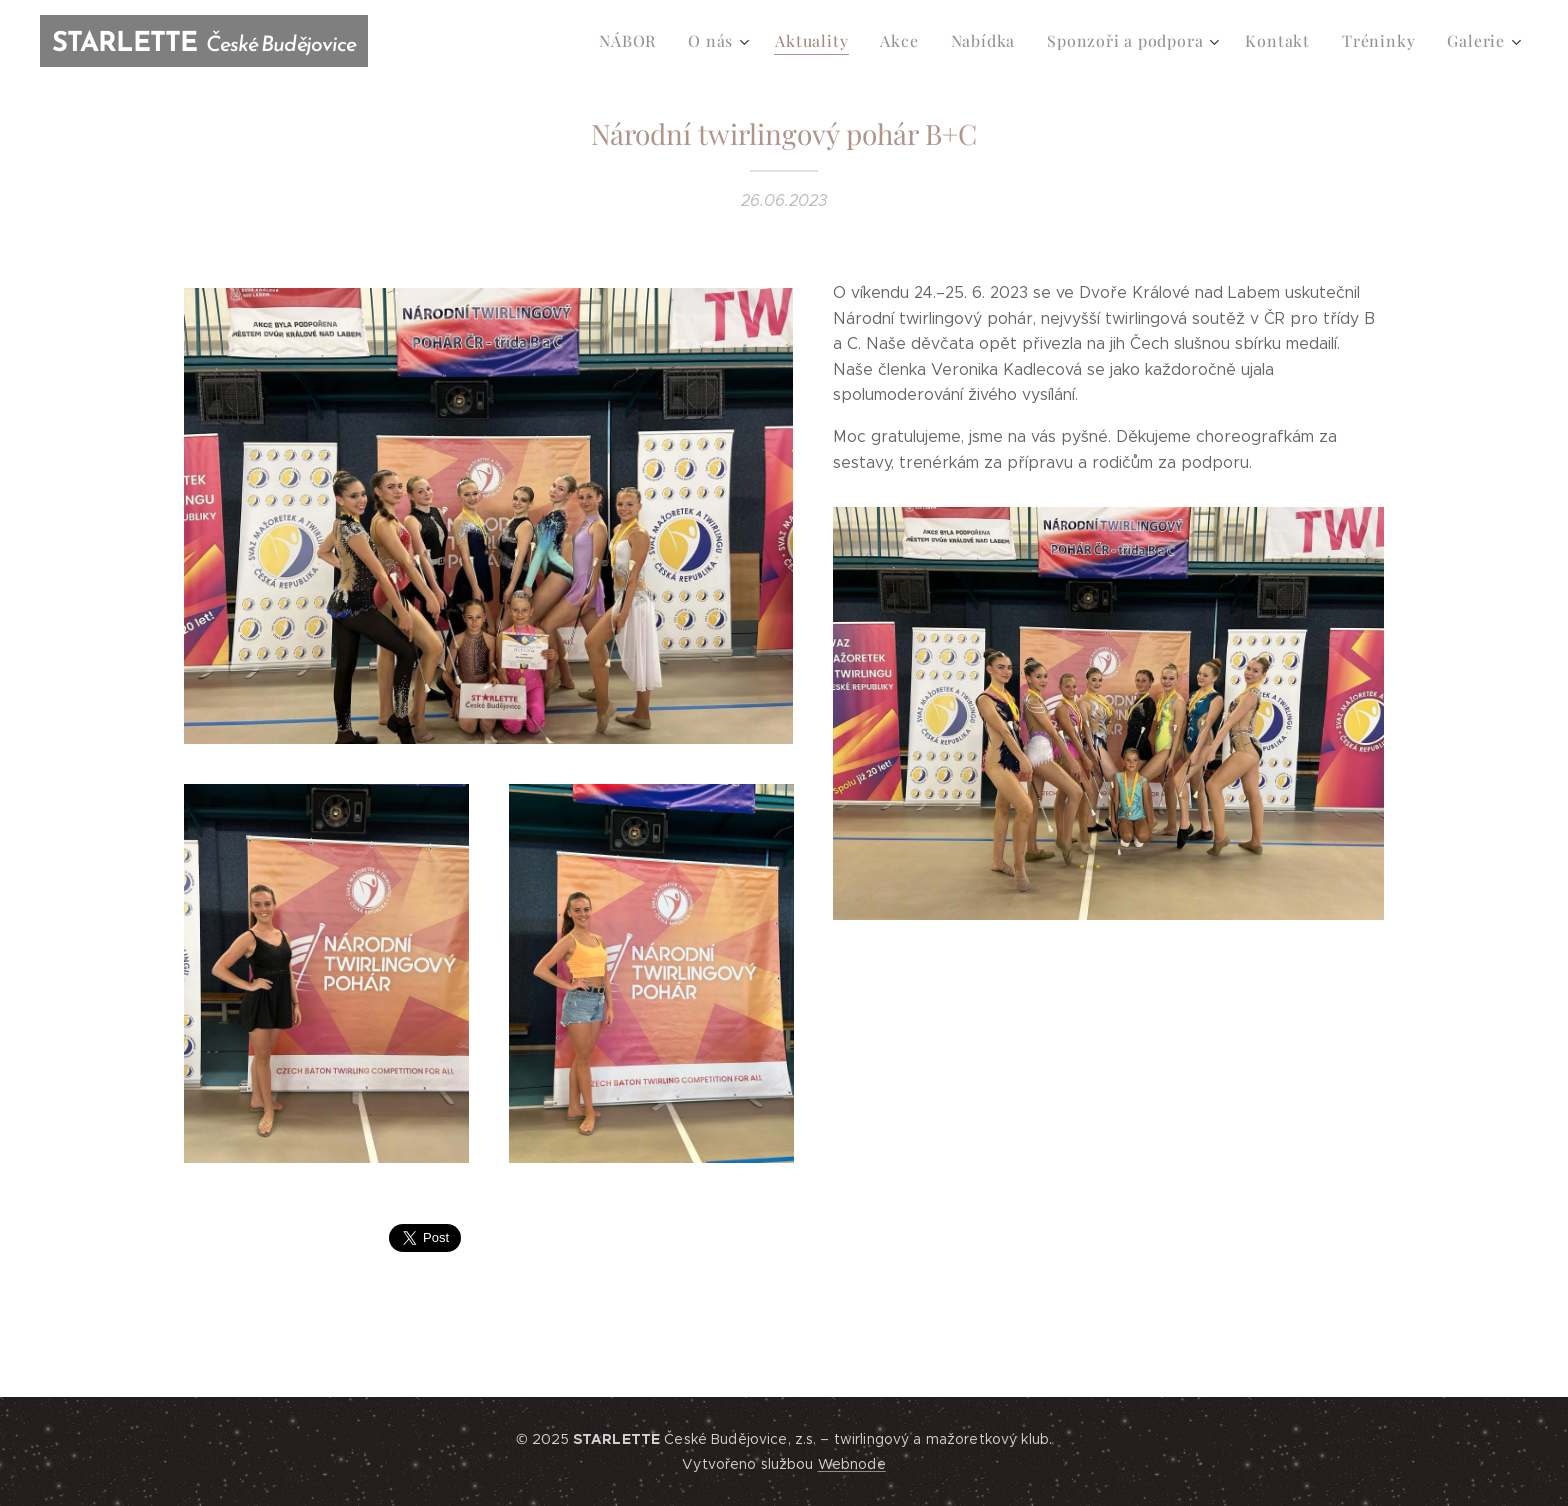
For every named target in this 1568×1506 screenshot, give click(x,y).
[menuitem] (662, 41)
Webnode (852, 1464)
